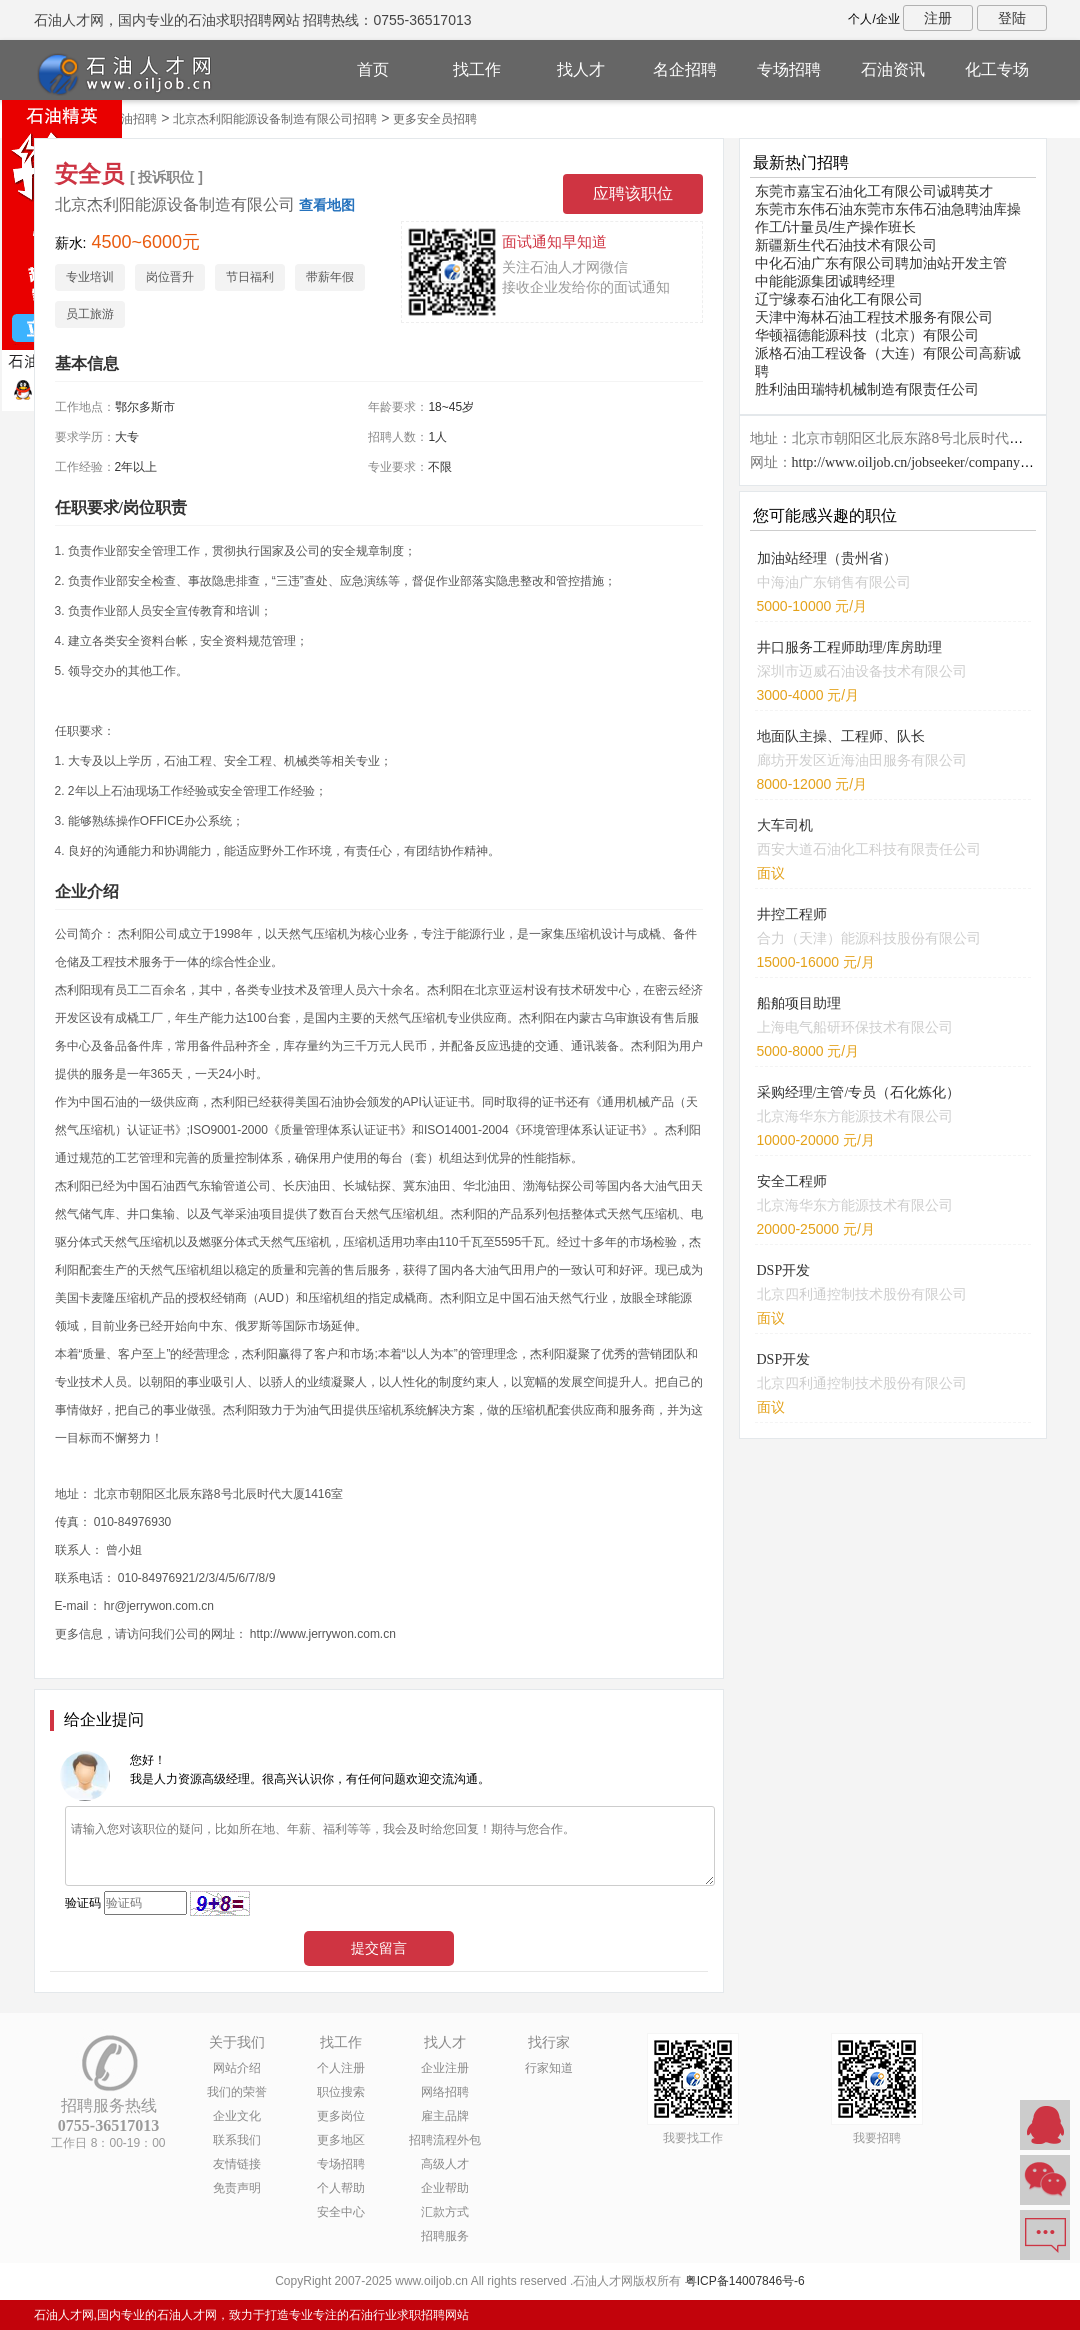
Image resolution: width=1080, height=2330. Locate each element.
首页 (373, 69)
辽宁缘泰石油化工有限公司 (839, 299)
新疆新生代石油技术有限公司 (846, 245)
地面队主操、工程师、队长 (841, 736)
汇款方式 (445, 2212)
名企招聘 (685, 69)
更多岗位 (341, 2116)
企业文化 (237, 2116)
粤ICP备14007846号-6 (745, 2281)
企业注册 (445, 2068)
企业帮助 (445, 2188)
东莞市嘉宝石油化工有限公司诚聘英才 (874, 191)
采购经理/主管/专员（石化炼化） (859, 1092)
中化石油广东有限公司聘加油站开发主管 (881, 263)
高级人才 (445, 2164)
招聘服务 (445, 2236)
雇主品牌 (445, 2116)
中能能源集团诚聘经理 (825, 281)
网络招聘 (445, 2092)
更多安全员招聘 (435, 119)
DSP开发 (784, 1270)
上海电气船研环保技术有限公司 (855, 1027)
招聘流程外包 (445, 2140)
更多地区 (341, 2140)
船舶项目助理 (799, 1003)
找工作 (477, 69)
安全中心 (341, 2212)
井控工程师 (792, 914)
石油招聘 (133, 119)
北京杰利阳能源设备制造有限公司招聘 (275, 119)
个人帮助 (341, 2188)
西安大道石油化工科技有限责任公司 (869, 849)
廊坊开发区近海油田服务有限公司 (862, 760)
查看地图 (327, 205)
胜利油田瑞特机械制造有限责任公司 (867, 389)
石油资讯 (893, 69)
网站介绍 (237, 2068)
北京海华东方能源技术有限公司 (855, 1116)
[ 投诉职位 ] (166, 177)
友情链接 (237, 2164)
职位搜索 (341, 2092)
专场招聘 (789, 69)
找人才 (581, 69)
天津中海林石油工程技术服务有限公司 (874, 317)
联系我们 (237, 2140)
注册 (938, 18)
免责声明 (237, 2188)
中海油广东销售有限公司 (834, 582)
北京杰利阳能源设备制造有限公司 (175, 204)
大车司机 (785, 825)
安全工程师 (792, 1181)
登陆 (1012, 18)
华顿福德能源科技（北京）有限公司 (867, 335)
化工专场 (997, 69)
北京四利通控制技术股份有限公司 (862, 1294)
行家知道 (549, 2068)
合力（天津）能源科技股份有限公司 (869, 938)
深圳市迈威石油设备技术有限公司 (862, 671)
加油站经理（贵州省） (827, 558)
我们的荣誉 (237, 2092)
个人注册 (341, 2068)
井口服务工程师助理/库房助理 (850, 647)
